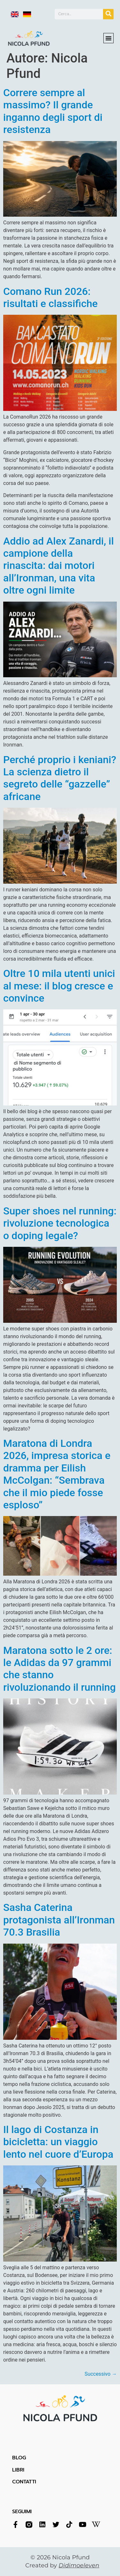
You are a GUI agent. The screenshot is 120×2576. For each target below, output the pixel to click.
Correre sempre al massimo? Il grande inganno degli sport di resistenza (52, 111)
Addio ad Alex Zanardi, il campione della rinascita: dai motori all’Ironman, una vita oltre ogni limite (58, 565)
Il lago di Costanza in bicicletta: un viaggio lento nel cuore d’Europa (58, 2141)
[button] (108, 33)
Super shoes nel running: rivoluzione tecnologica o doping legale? (59, 1223)
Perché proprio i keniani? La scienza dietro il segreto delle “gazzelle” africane (59, 778)
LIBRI (18, 2470)
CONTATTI (24, 2482)
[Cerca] (108, 12)
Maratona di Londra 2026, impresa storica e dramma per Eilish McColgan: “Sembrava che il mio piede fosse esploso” (56, 1474)
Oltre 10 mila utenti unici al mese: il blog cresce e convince (59, 985)
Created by (62, 2565)
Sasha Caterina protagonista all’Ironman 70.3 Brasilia (59, 1919)
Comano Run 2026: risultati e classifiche (50, 297)
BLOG (19, 2458)
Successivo (100, 2374)
